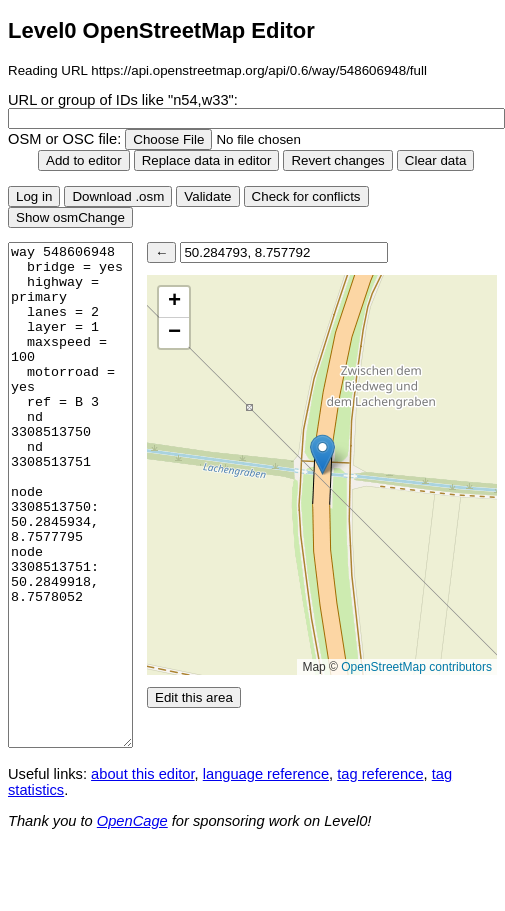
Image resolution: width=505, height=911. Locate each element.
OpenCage (132, 821)
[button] (322, 454)
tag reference (380, 774)
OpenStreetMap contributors (416, 667)
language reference (266, 774)
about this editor (142, 774)
